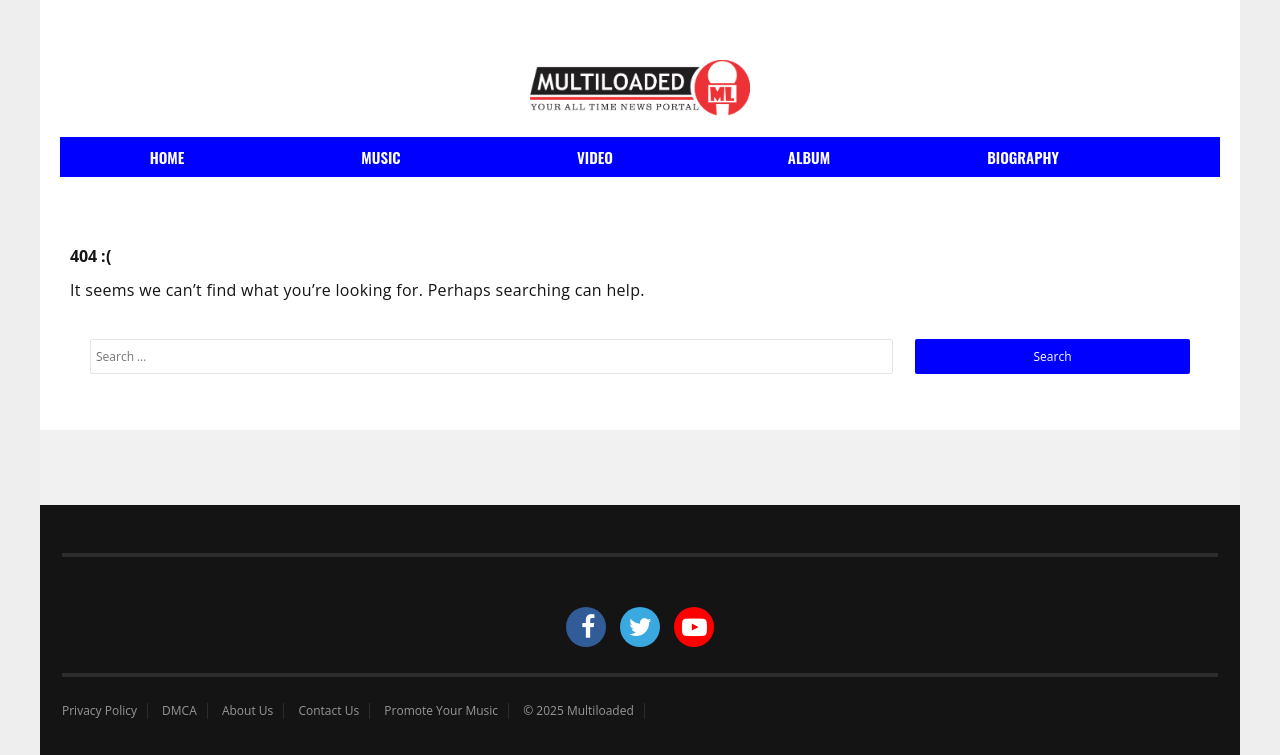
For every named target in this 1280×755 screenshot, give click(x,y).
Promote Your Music (441, 711)
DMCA (179, 711)
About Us (247, 711)
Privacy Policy (99, 711)
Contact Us (328, 711)
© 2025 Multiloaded (578, 711)
